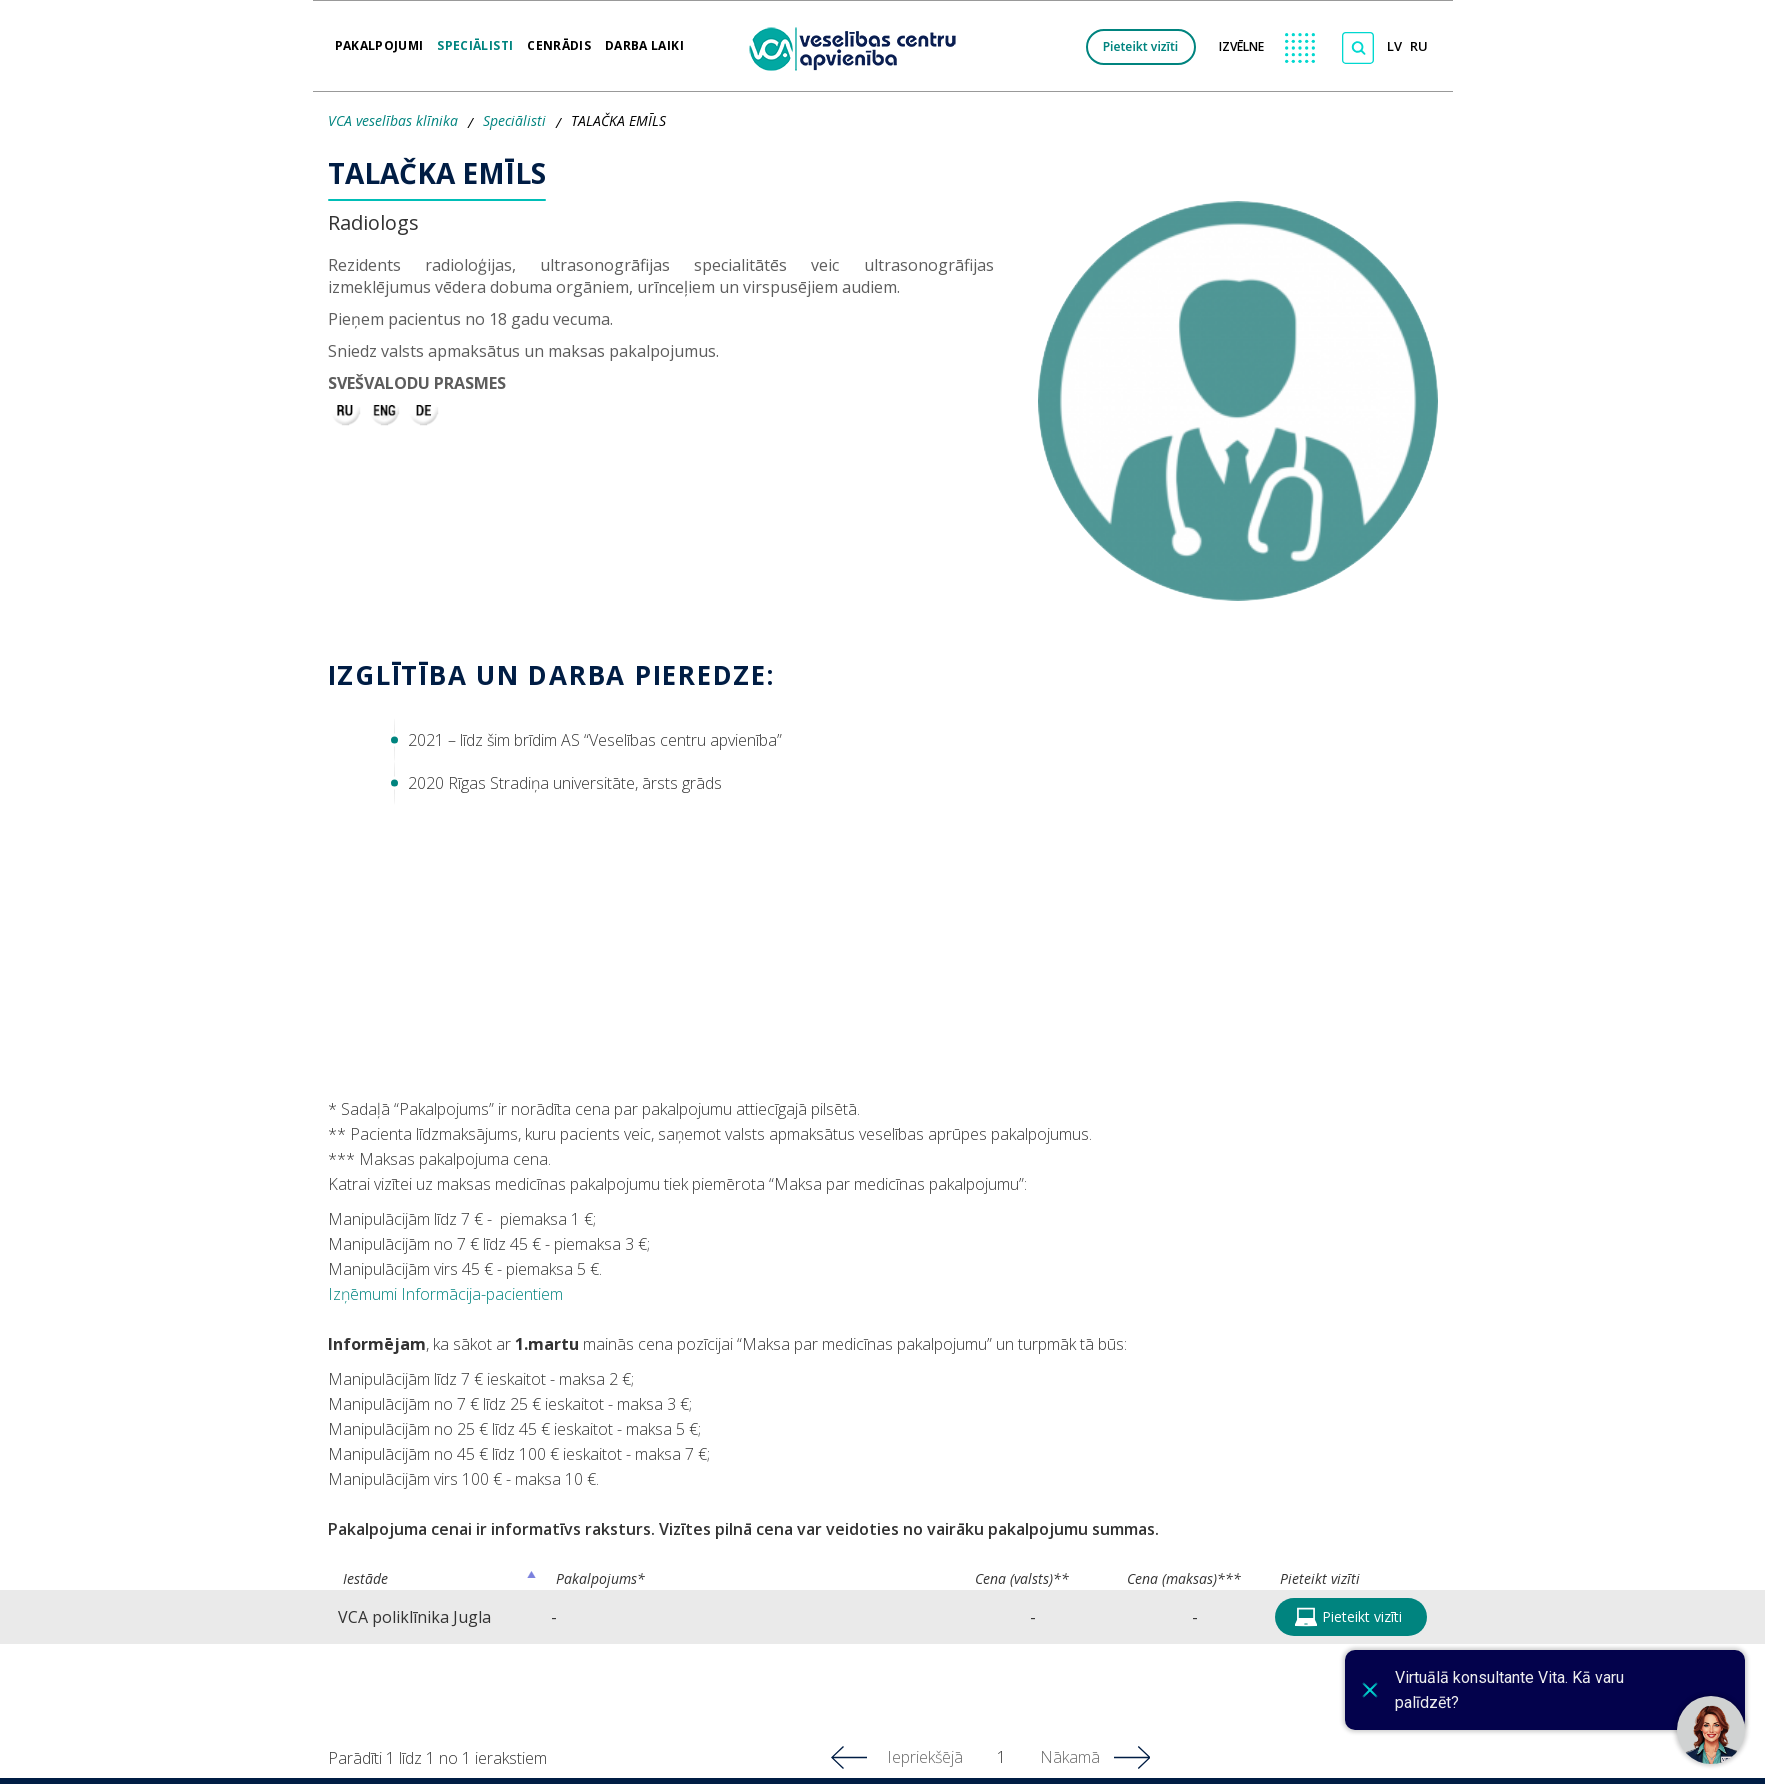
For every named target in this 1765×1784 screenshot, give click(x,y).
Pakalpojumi (379, 39)
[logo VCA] (859, 46)
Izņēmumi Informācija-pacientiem (445, 1294)
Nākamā (1070, 1757)
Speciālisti (475, 39)
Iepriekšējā (925, 1757)
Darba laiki (644, 39)
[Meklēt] (1358, 48)
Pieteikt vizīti (1141, 46)
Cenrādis (559, 39)
